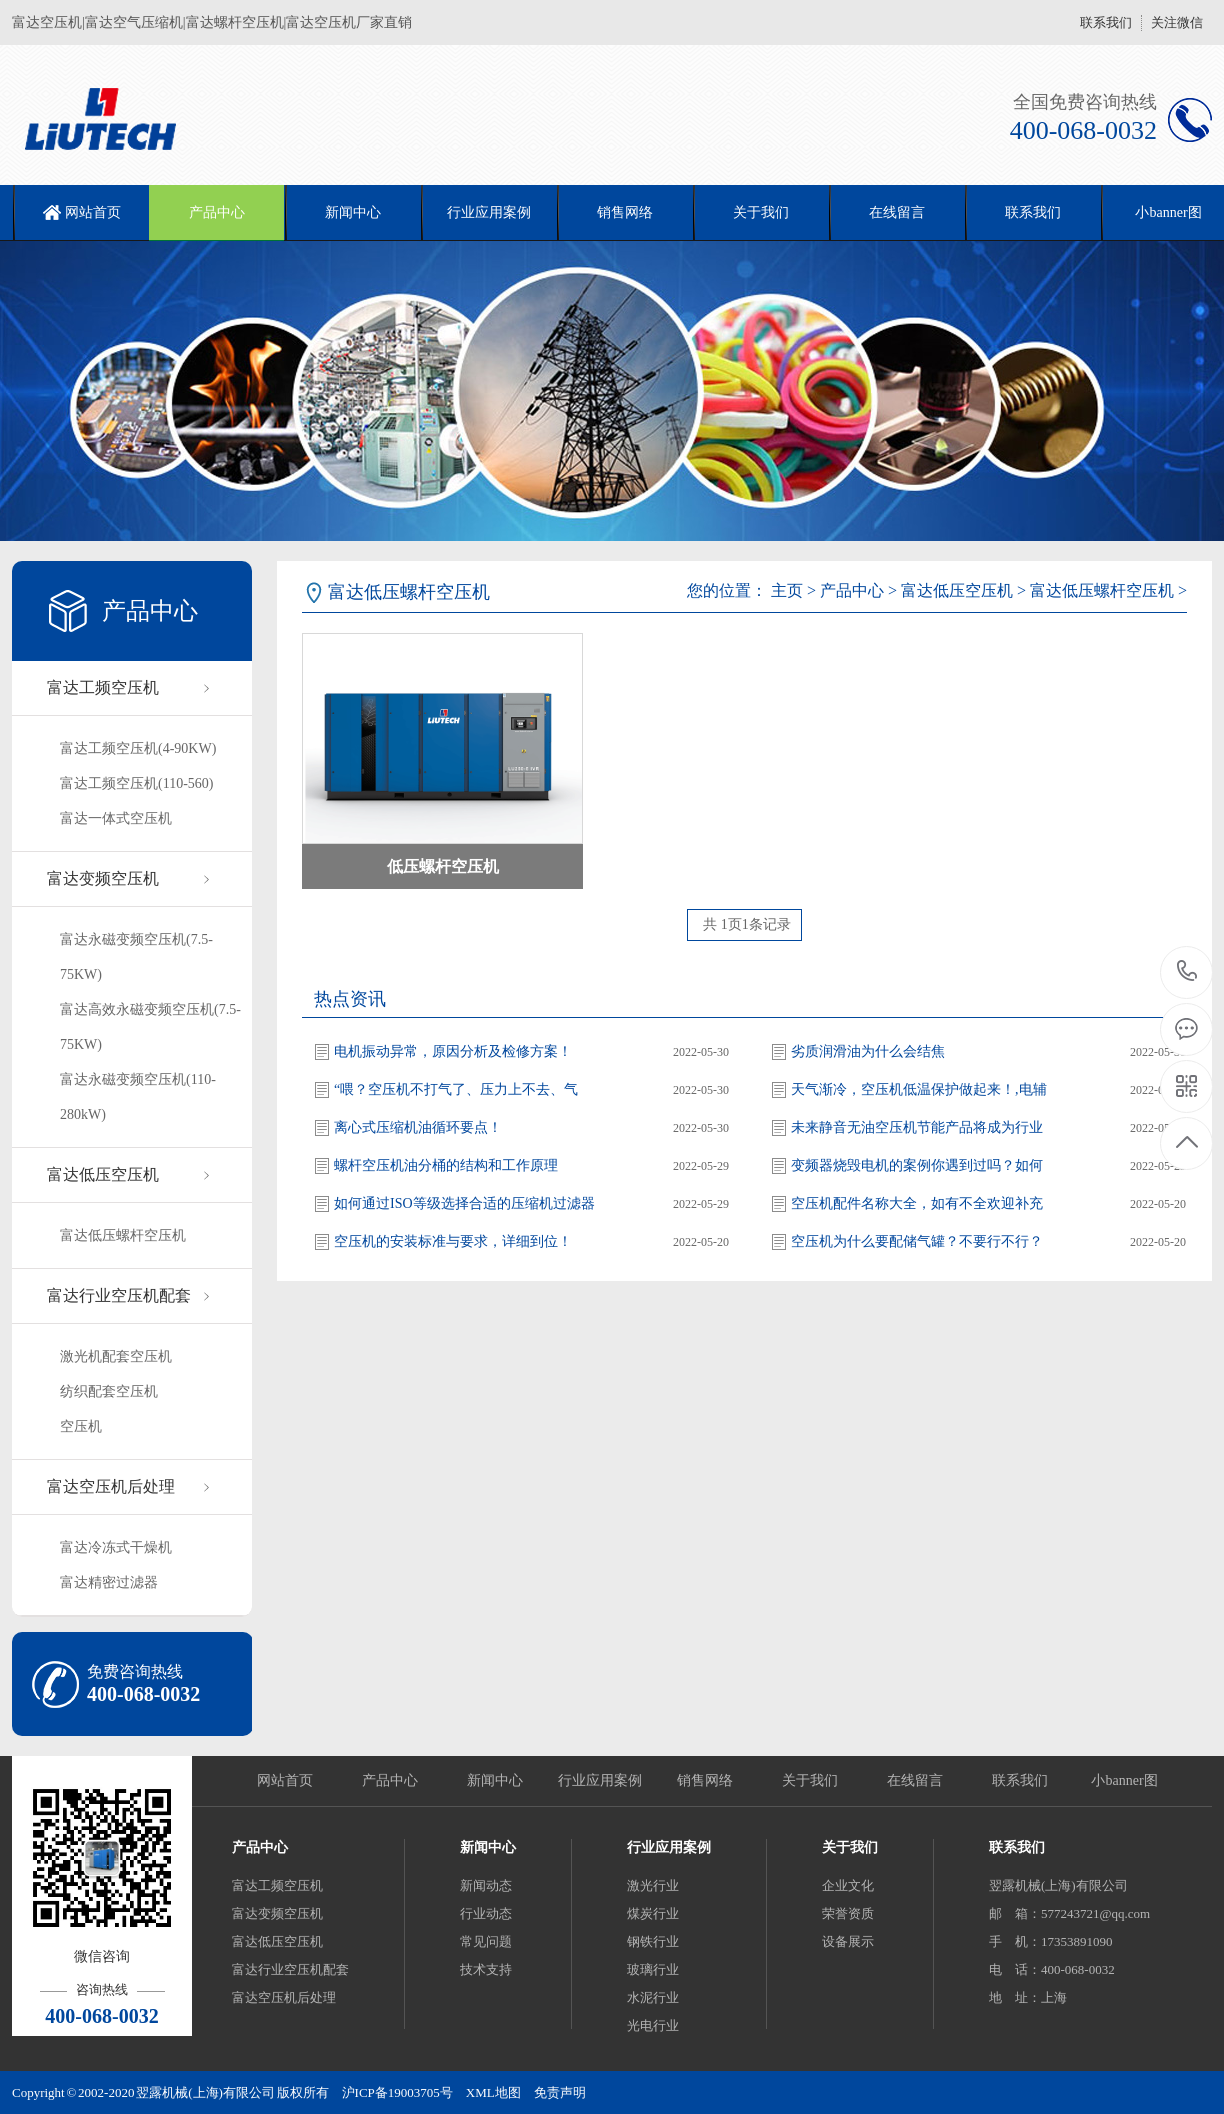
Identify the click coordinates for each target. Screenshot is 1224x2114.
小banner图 (1124, 1780)
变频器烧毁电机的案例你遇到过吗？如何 (917, 1165)
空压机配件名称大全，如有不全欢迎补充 (917, 1203)
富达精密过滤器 (109, 1582)
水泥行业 (653, 1997)
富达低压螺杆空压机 (123, 1235)
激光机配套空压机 (116, 1356)
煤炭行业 (653, 1913)
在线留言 (897, 212)
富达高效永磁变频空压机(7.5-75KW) (150, 1027)
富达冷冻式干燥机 (116, 1547)
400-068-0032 (1187, 972)
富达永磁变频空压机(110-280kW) (138, 1097)
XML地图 (493, 2092)
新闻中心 (353, 212)
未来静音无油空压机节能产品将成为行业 (917, 1127)
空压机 (81, 1426)
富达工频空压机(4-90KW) (138, 748)
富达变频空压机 (103, 878)
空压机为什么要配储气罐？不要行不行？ (917, 1241)
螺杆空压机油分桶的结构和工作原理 (446, 1165)
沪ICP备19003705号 (397, 2092)
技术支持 (486, 1969)
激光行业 (653, 1885)
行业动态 (486, 1913)
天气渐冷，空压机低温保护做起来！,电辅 (919, 1089)
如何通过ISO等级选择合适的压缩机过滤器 (464, 1203)
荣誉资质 (848, 1913)
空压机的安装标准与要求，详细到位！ (453, 1241)
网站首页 (93, 212)
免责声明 (560, 2092)
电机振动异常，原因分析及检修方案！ (453, 1051)
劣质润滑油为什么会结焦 (868, 1051)
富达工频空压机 (103, 687)
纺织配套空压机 (109, 1391)
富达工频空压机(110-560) (136, 783)
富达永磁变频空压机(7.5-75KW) (136, 957)
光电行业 (653, 2025)
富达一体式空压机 (116, 818)
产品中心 (217, 212)
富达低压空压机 (103, 1174)
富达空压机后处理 (111, 1486)
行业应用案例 (489, 212)
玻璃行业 (653, 1969)
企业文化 (848, 1885)
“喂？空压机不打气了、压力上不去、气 (456, 1089)
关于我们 (761, 212)
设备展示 (848, 1941)
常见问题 (486, 1941)
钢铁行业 (653, 1941)
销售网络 (625, 212)
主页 (787, 590)
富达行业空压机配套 (119, 1295)
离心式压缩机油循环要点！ (418, 1127)
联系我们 (1106, 22)
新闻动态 (486, 1885)
